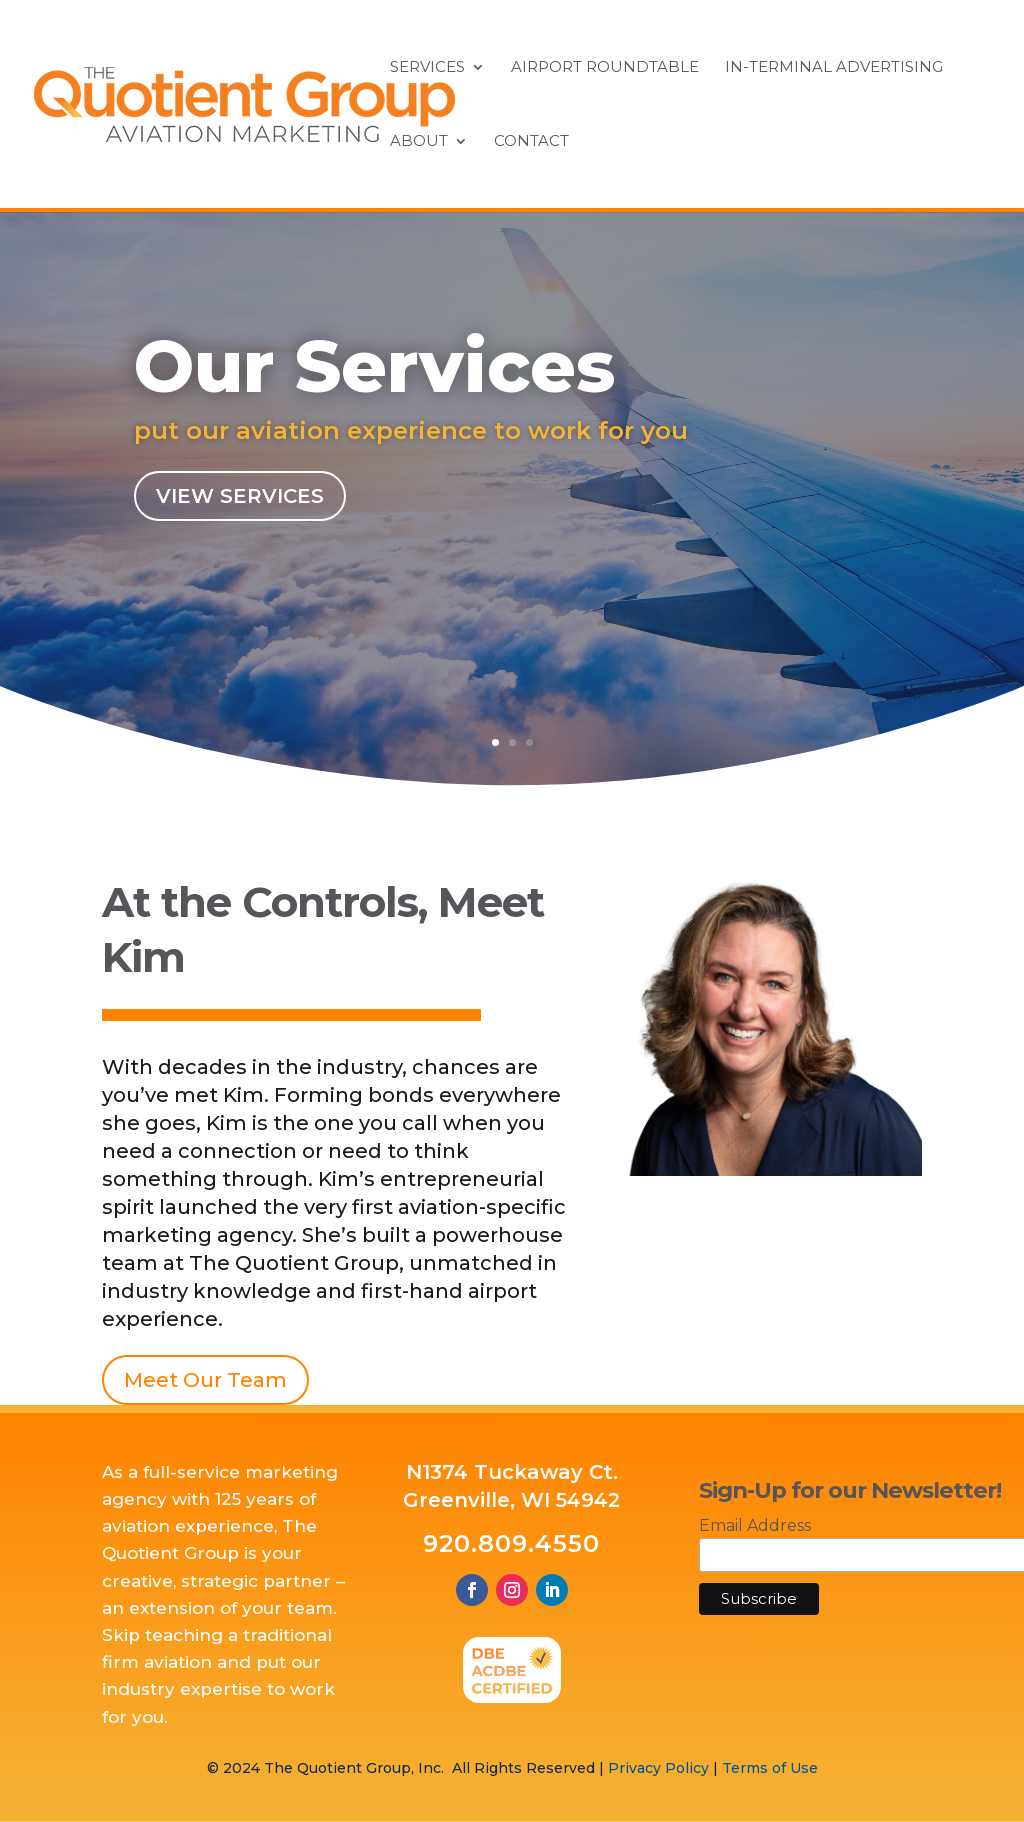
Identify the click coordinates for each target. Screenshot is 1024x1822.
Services (427, 68)
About (419, 142)
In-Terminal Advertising (834, 68)
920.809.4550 (511, 1543)
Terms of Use (770, 1768)
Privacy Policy (658, 1768)
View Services (240, 503)
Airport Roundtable (605, 68)
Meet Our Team (205, 1380)
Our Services (375, 374)
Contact (531, 142)
